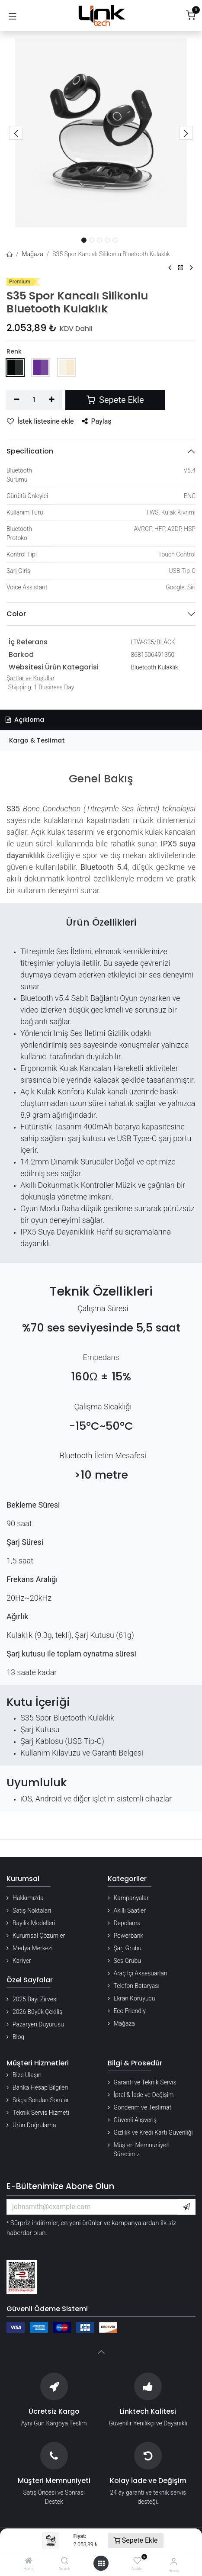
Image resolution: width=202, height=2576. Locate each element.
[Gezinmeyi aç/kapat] (12, 15)
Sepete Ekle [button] (115, 400)
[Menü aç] (101, 2563)
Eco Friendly (130, 2010)
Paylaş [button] (97, 421)
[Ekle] (52, 400)
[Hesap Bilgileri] (174, 2561)
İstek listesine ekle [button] (40, 421)
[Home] (28, 2561)
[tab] (101, 740)
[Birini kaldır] (16, 400)
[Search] (65, 2561)
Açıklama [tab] (25, 719)
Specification (29, 451)
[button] (16, 133)
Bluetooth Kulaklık (154, 667)
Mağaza (32, 254)
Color (16, 614)
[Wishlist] (137, 2561)
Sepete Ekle (135, 2540)
